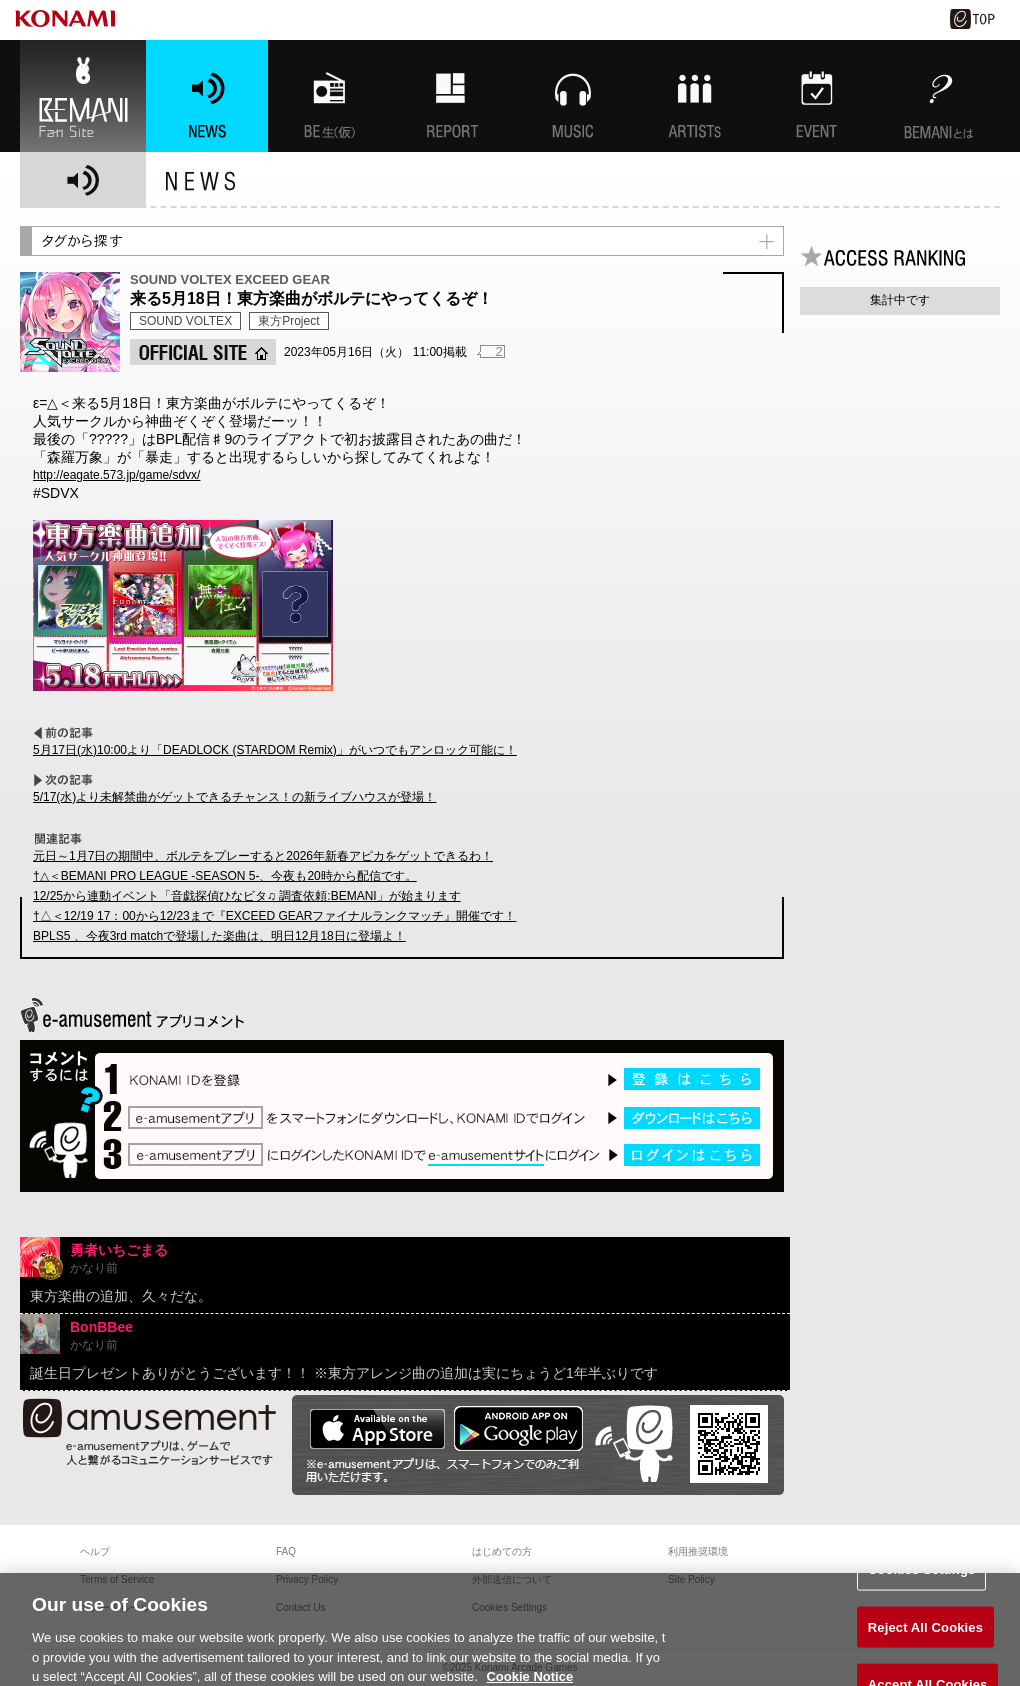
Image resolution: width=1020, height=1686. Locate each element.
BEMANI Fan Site (83, 96)
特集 (451, 96)
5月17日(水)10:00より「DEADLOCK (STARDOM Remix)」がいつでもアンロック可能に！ (275, 750)
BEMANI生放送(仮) (329, 96)
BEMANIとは (939, 96)
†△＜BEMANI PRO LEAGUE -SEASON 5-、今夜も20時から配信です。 (225, 876)
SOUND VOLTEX (185, 321)
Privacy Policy (307, 1579)
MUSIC (573, 96)
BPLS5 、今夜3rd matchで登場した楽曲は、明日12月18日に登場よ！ (219, 936)
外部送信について (512, 1579)
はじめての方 (502, 1551)
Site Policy (691, 1579)
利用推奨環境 (698, 1551)
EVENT (817, 96)
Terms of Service (117, 1579)
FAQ (286, 1551)
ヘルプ (95, 1551)
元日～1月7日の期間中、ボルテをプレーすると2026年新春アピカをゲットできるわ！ (263, 856)
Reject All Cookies (925, 1635)
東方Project (288, 321)
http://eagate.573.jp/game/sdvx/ (116, 475)
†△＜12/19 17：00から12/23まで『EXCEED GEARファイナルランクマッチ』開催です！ (274, 916)
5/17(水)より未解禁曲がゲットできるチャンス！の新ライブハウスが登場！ (234, 797)
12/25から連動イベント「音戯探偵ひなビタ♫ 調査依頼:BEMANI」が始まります (247, 896)
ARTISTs (695, 96)
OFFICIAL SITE (203, 352)
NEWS (207, 96)
